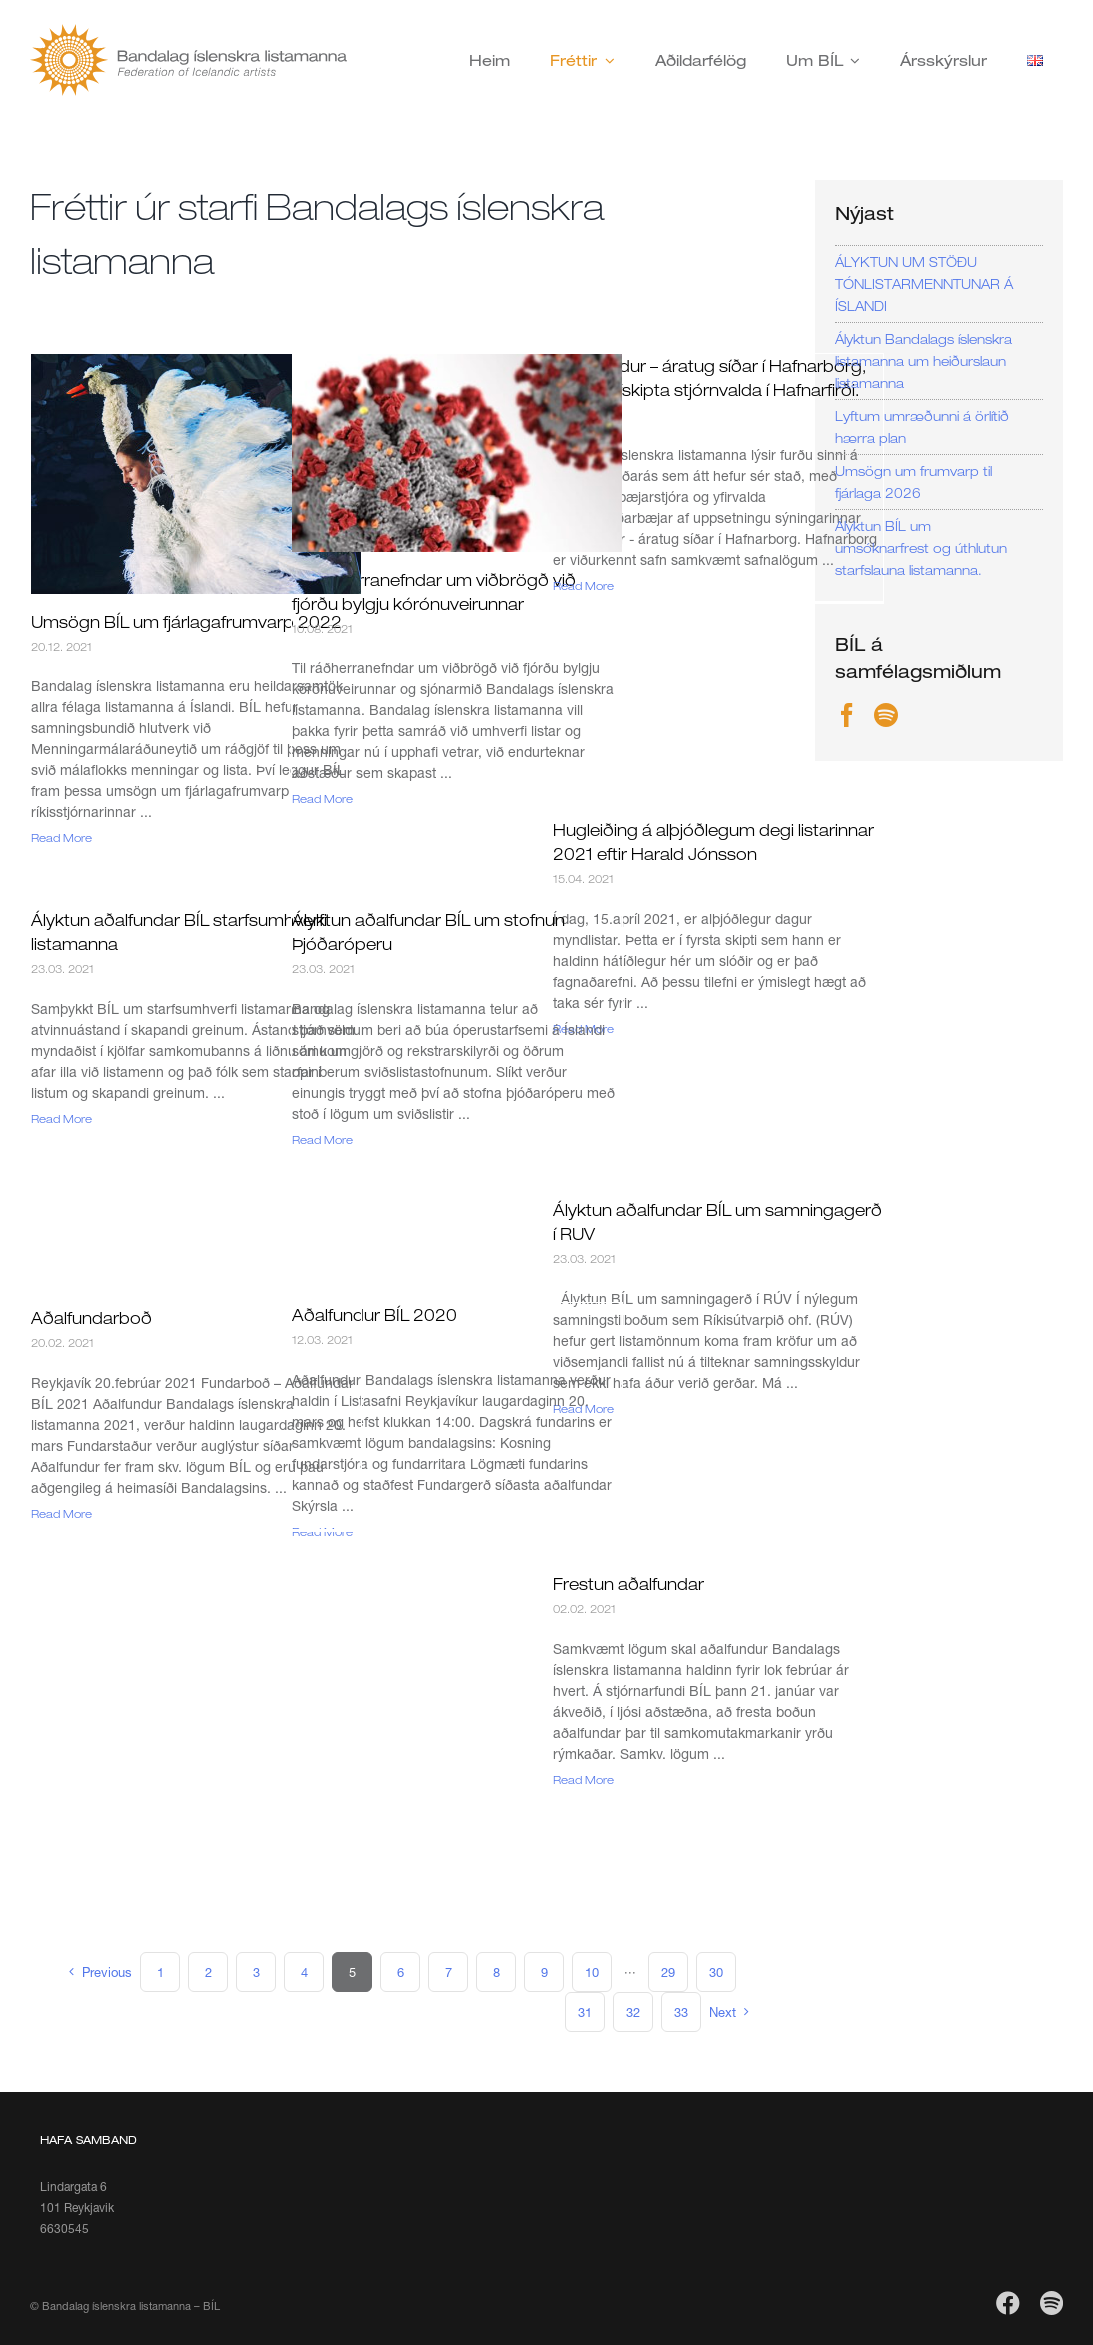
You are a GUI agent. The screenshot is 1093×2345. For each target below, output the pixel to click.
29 (668, 1972)
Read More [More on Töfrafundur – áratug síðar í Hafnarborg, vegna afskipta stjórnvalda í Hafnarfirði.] (583, 585)
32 (633, 2012)
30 (716, 1972)
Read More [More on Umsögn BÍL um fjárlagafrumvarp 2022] (61, 837)
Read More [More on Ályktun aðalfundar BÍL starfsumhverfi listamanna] (61, 1118)
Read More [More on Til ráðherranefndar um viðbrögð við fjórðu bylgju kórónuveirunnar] (322, 798)
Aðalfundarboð (91, 1318)
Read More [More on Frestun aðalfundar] (583, 1779)
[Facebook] (847, 715)
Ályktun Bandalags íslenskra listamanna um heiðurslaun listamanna (923, 361)
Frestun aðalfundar (628, 1584)
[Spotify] (886, 715)
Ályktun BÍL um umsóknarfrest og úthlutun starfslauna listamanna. (921, 548)
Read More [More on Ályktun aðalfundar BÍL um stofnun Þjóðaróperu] (322, 1139)
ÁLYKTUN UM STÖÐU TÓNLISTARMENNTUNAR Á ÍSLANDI (924, 284)
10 (592, 1972)
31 (585, 2012)
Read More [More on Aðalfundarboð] (61, 1513)
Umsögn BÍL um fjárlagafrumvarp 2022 (186, 622)
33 (681, 2012)
